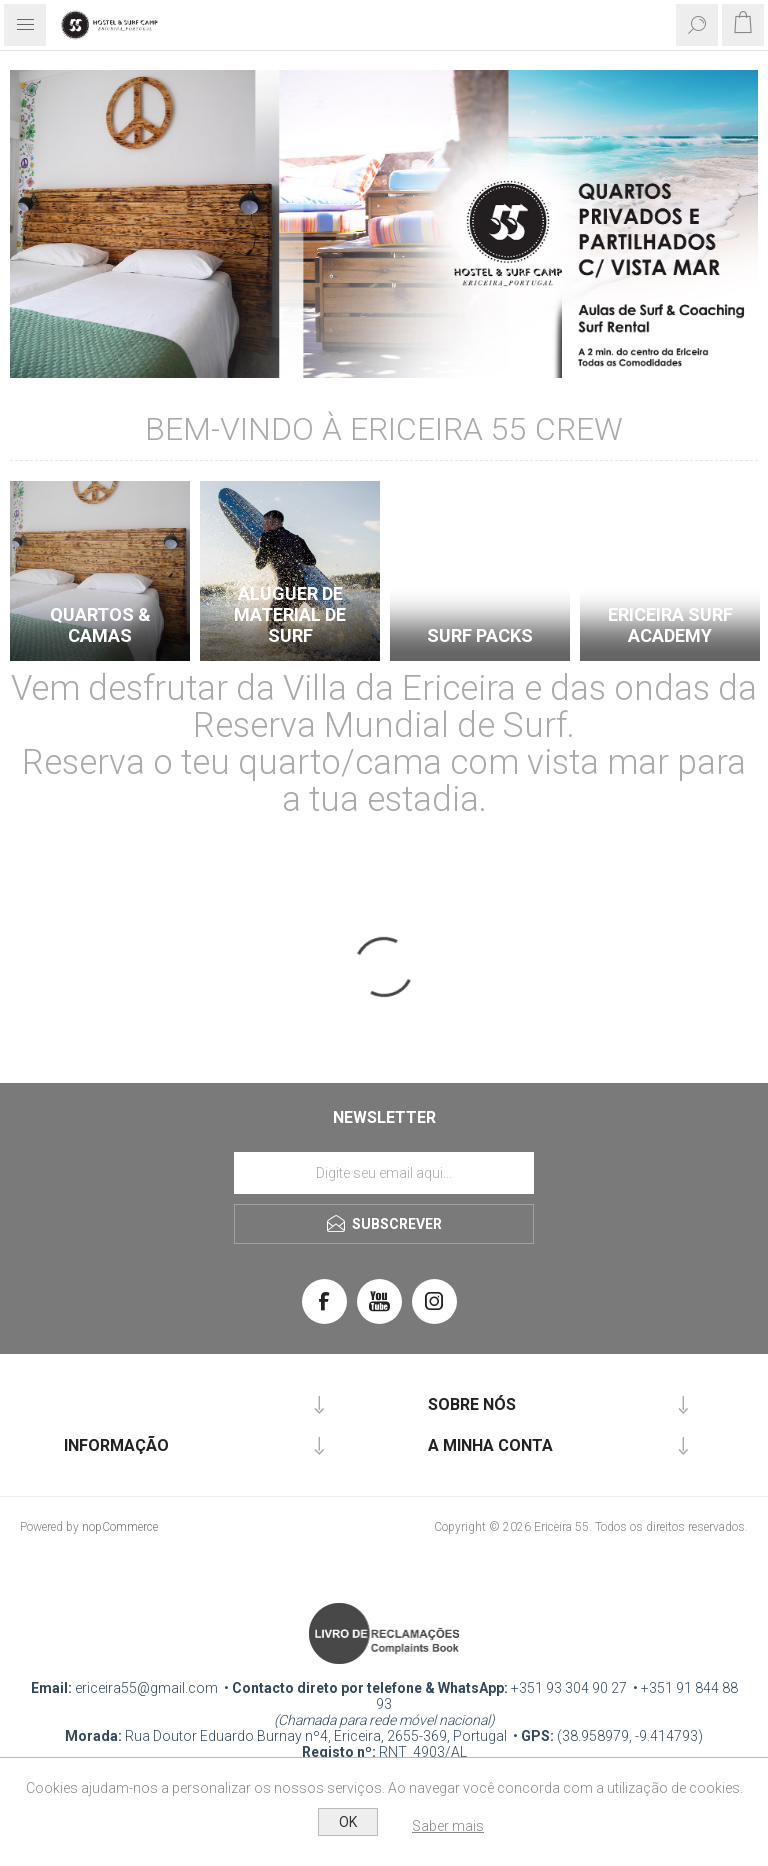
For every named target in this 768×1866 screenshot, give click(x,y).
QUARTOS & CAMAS (100, 625)
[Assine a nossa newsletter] (384, 1173)
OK (348, 1822)
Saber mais (448, 1826)
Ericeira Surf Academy (670, 625)
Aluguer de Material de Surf (290, 614)
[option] (100, 577)
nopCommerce (120, 1527)
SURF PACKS (480, 635)
